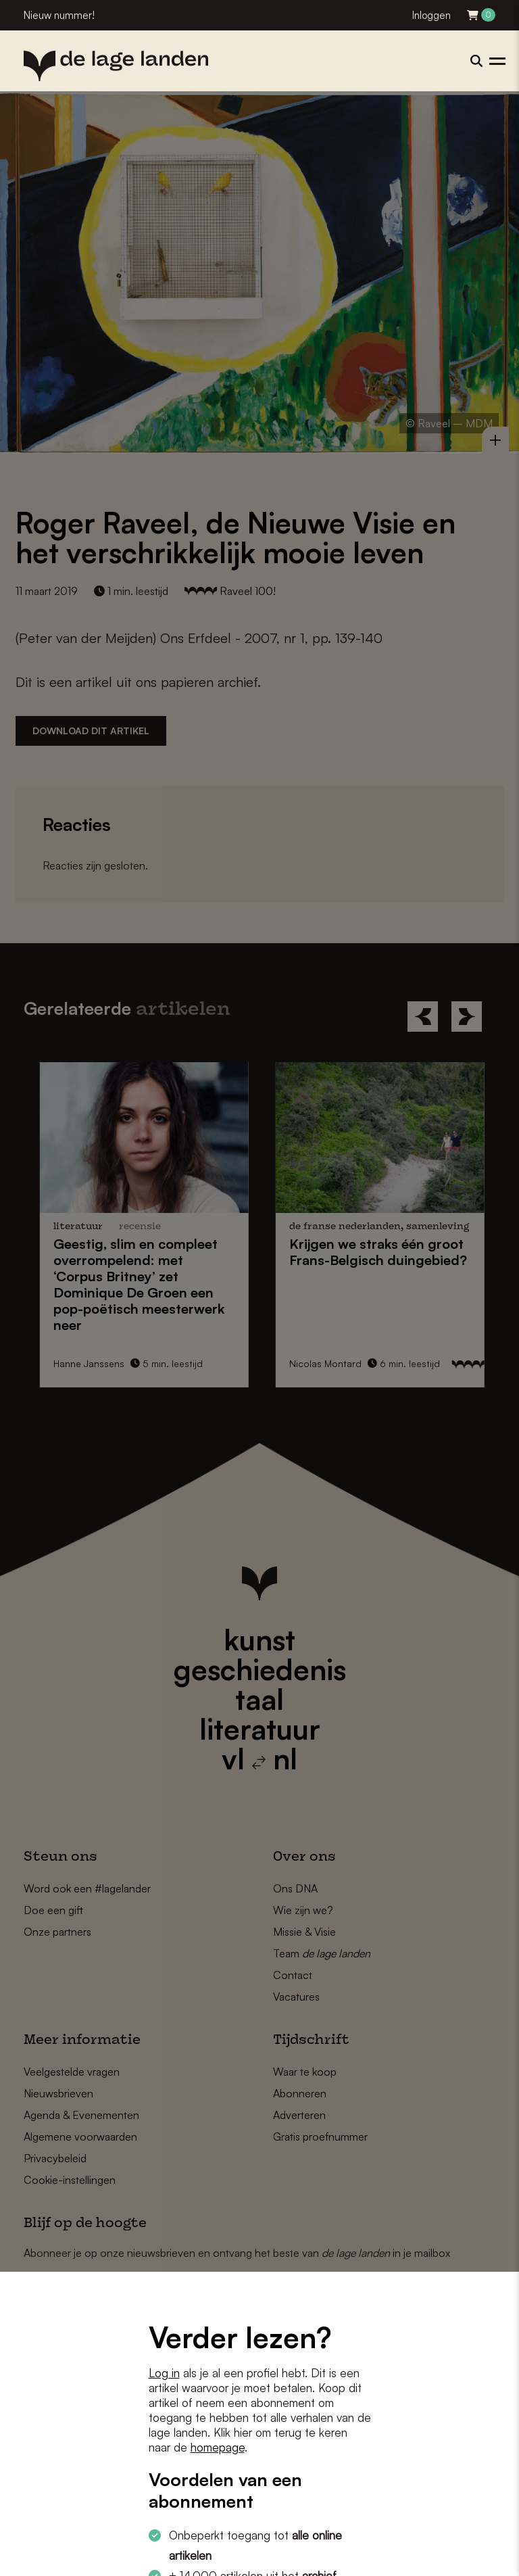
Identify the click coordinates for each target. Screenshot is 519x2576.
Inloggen (431, 15)
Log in (164, 2373)
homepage (218, 2447)
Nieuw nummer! (59, 15)
